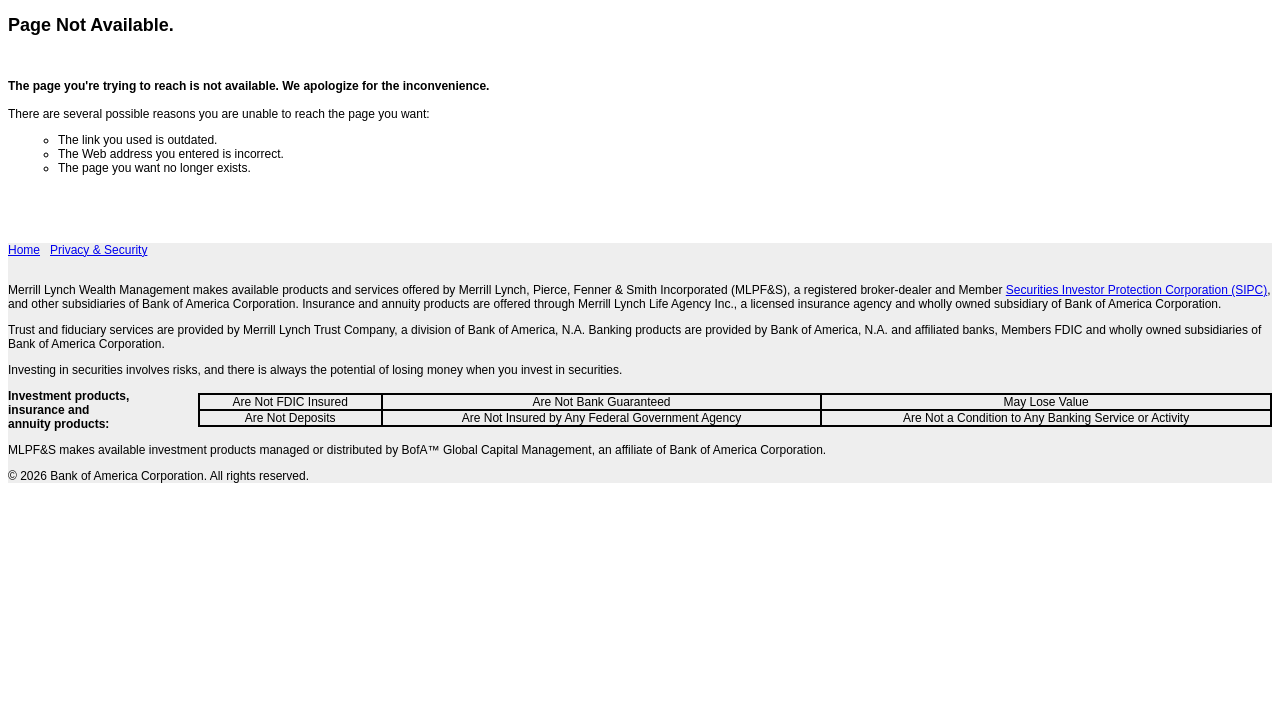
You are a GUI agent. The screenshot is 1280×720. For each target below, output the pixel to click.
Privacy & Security (98, 250)
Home (24, 250)
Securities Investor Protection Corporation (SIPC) (1136, 290)
